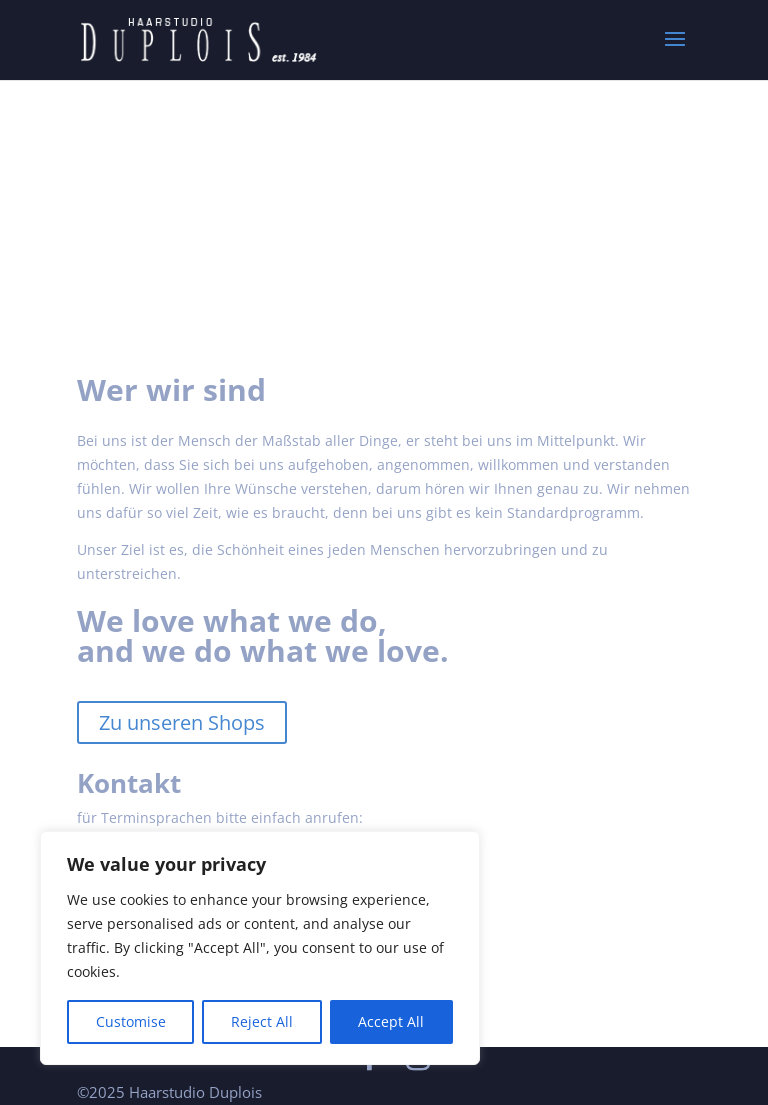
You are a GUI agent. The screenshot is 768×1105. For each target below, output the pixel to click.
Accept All (391, 1021)
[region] (260, 948)
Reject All (262, 1021)
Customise (131, 1021)
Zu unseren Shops (182, 722)
